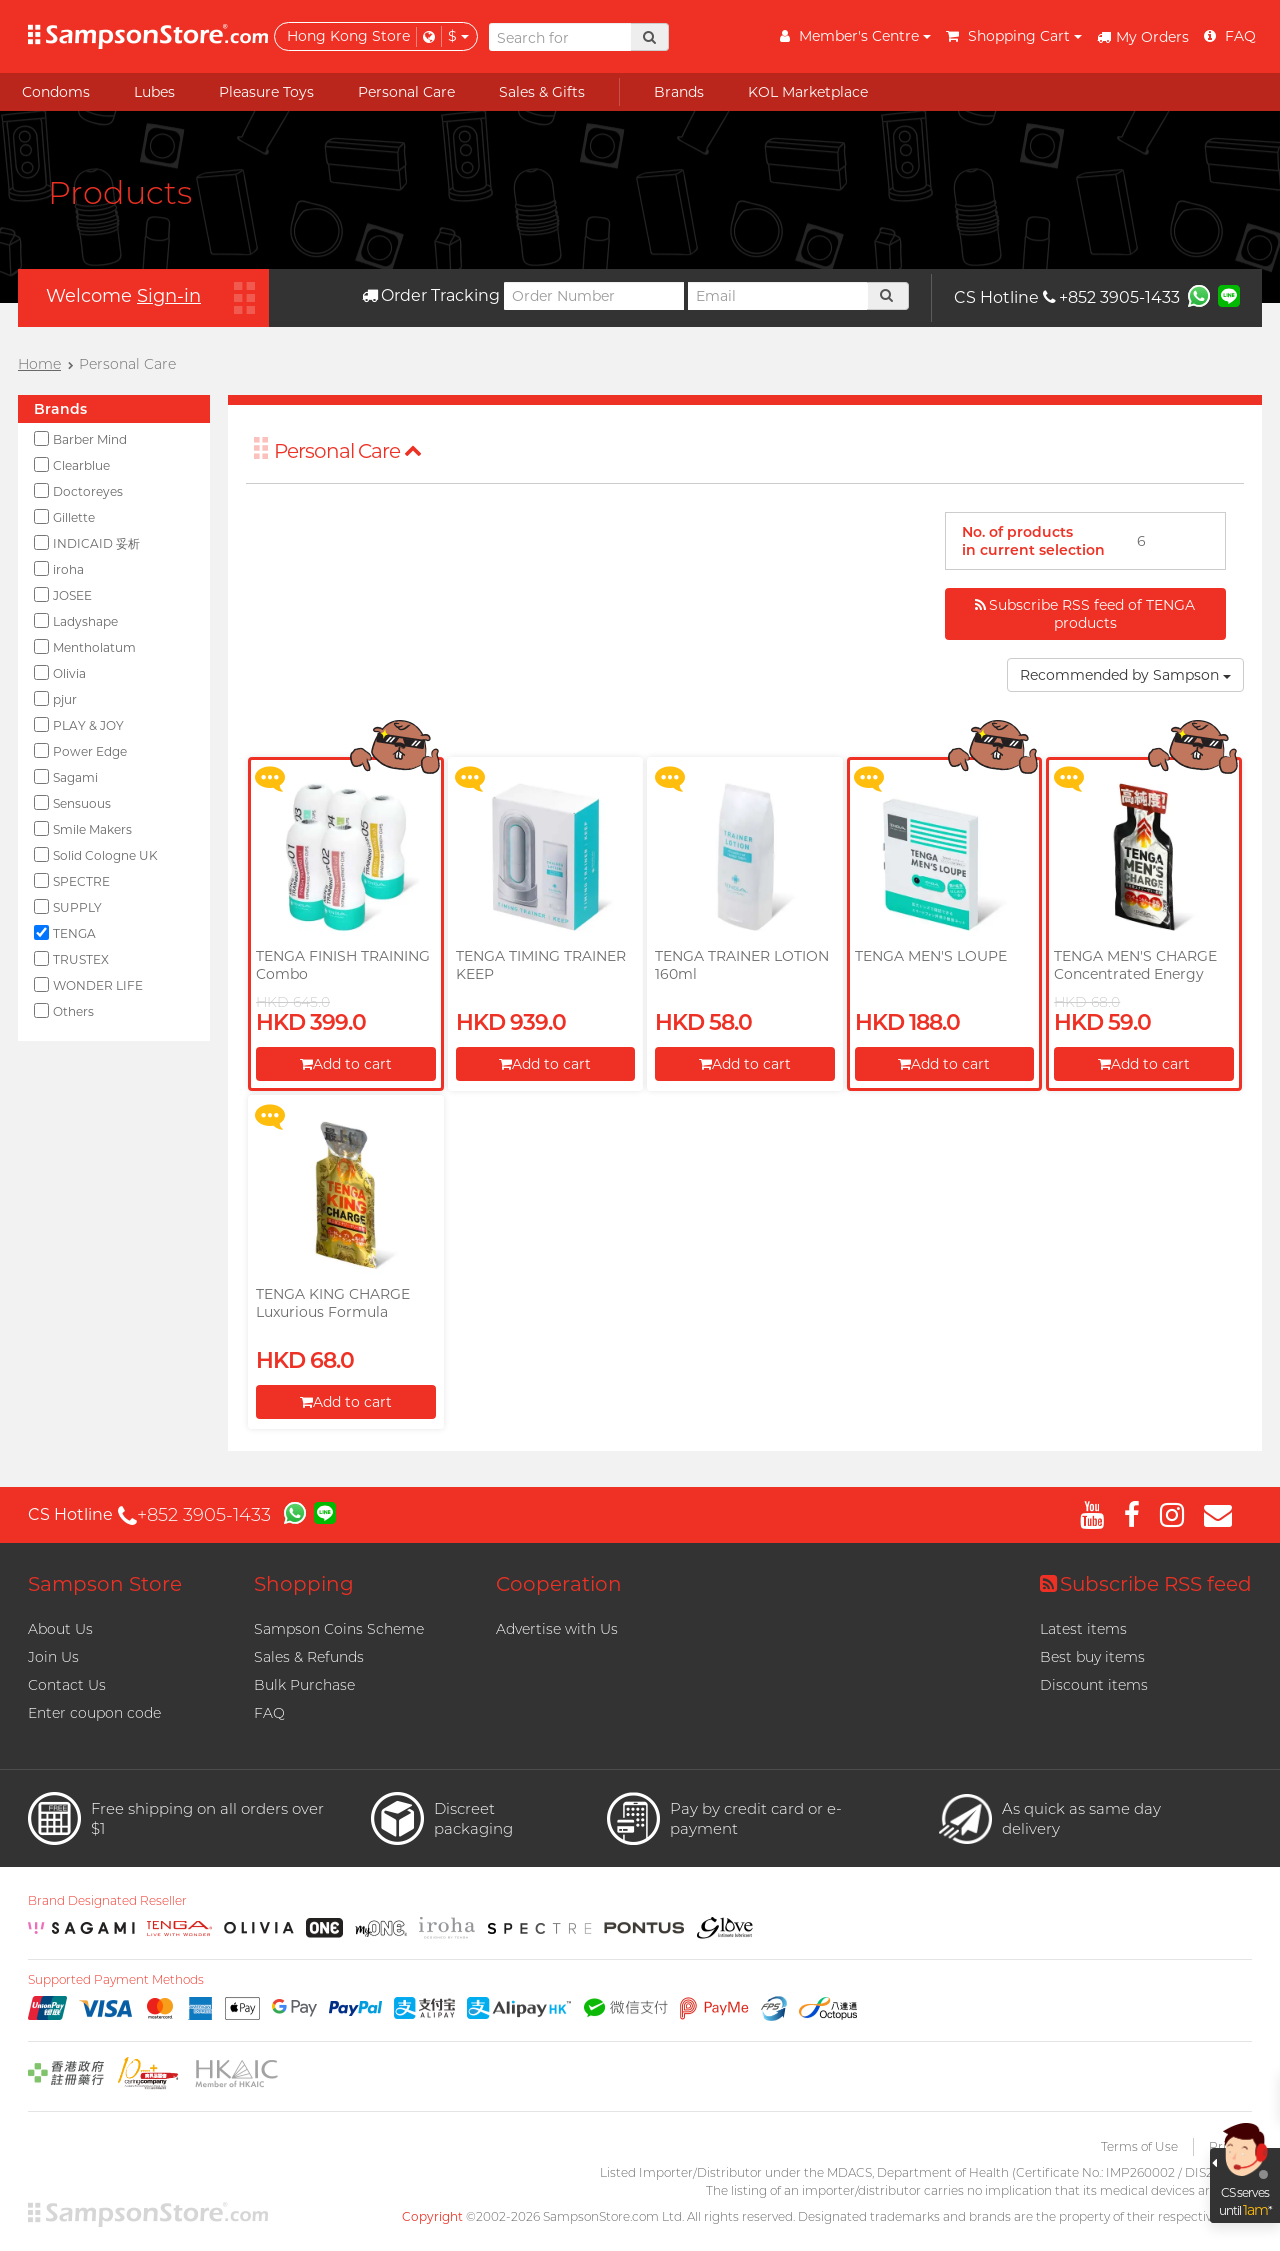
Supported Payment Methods (116, 1980)
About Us (60, 1629)
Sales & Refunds (309, 1657)
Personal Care (348, 451)
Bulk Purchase (304, 1685)
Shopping (304, 1584)
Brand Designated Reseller (107, 1901)
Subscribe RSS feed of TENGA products (1085, 614)
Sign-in (169, 296)
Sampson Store (105, 1584)
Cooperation (559, 1584)
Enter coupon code (94, 1713)
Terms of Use (1139, 2146)
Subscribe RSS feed (1146, 1584)
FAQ (269, 1713)
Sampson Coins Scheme (339, 1629)
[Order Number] (594, 296)
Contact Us (67, 1685)
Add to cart (346, 1064)
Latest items (1083, 1629)
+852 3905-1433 (1111, 297)
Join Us (53, 1657)
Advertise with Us (557, 1629)
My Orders (1143, 37)
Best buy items (1092, 1657)
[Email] (778, 296)
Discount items (1094, 1685)
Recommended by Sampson (1125, 675)
